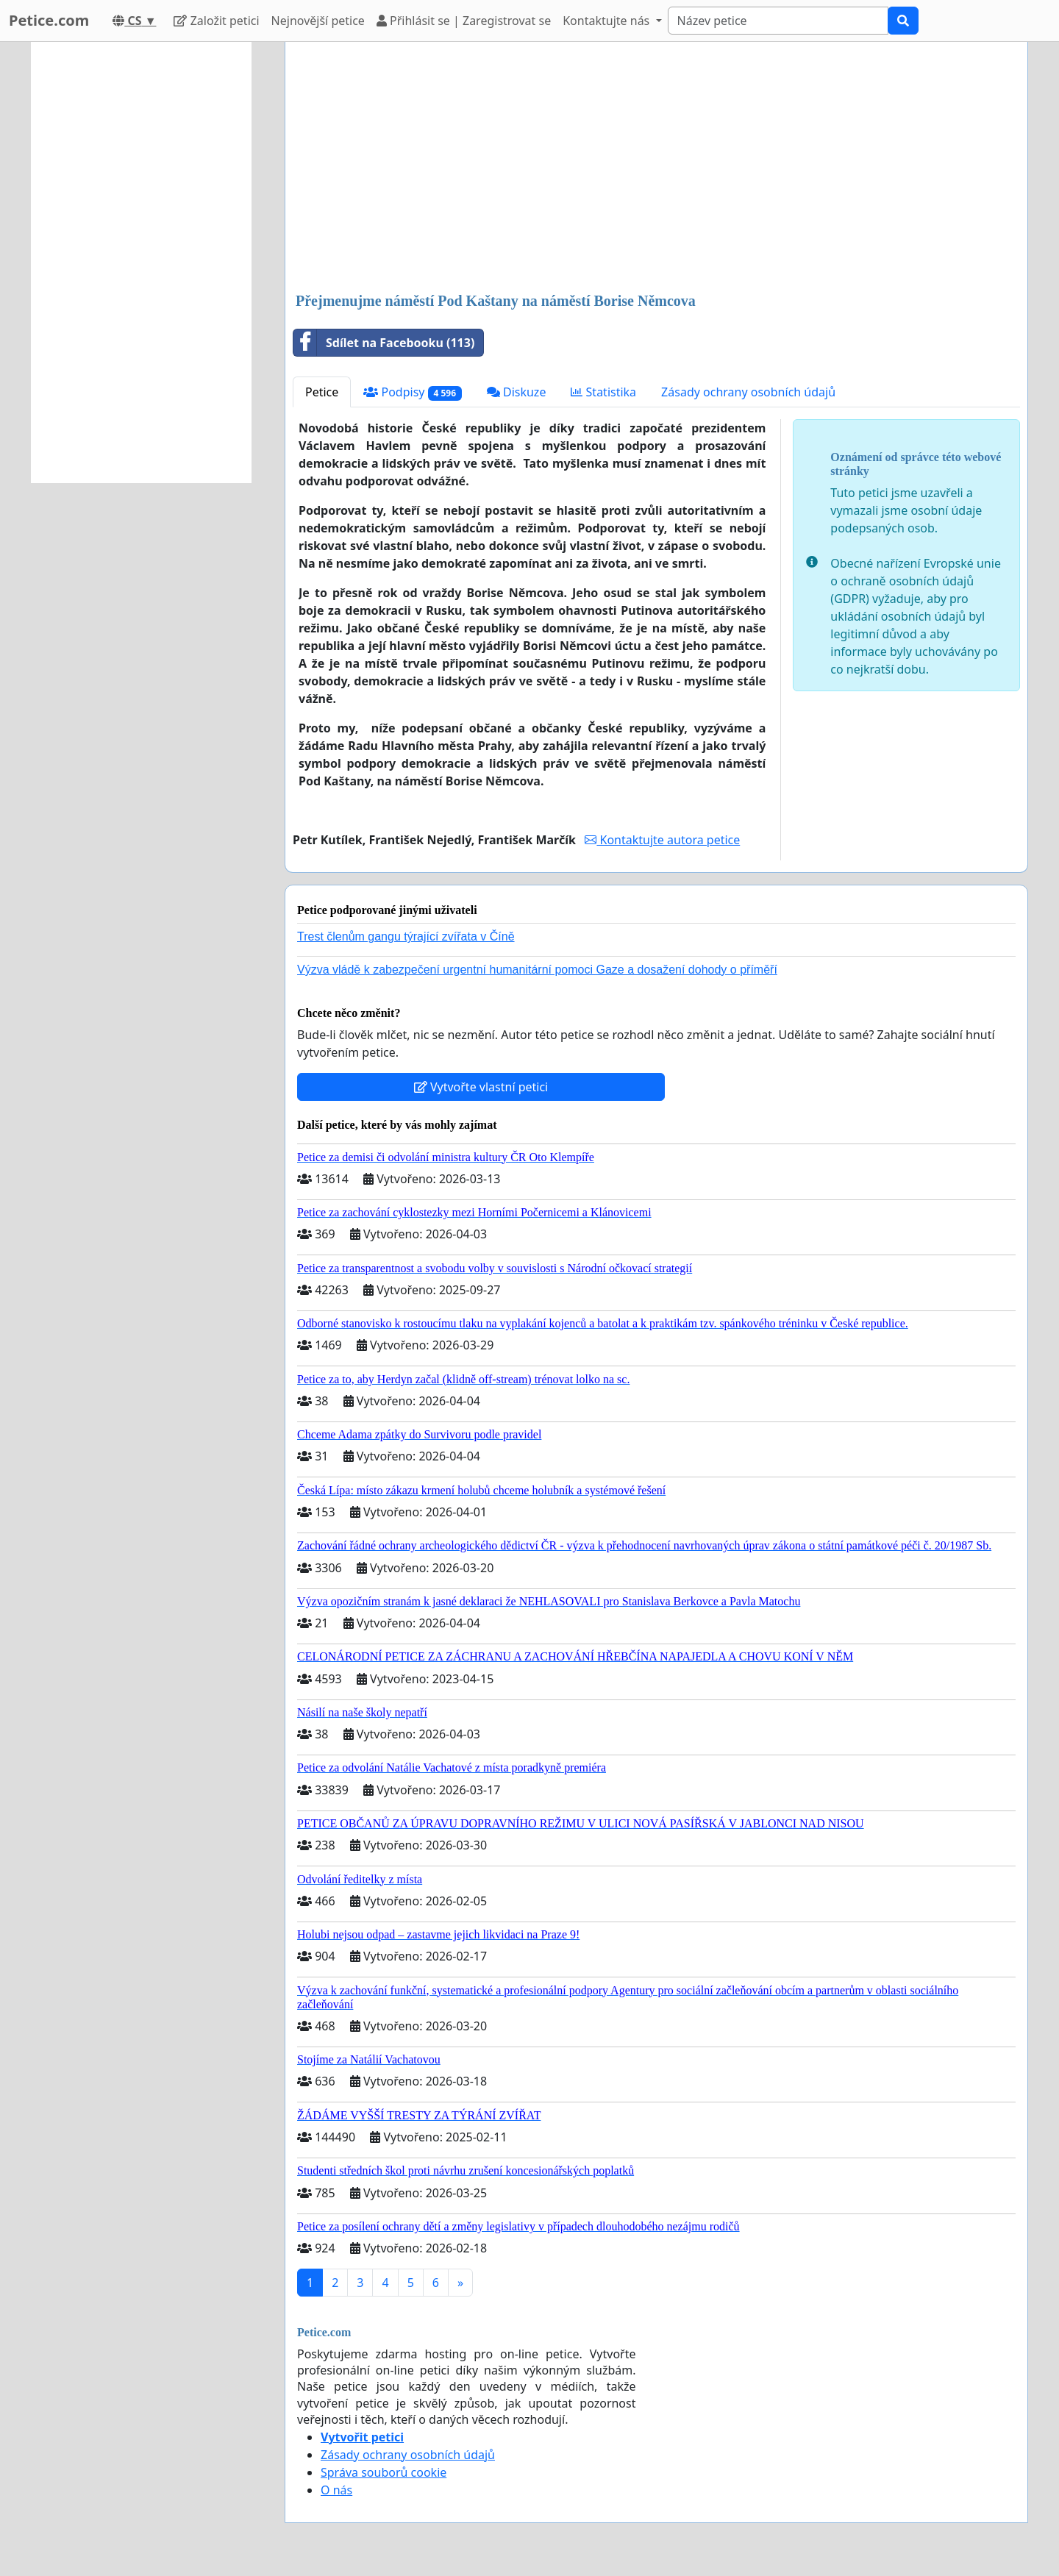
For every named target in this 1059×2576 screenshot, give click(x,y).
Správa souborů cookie (383, 2472)
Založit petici (216, 21)
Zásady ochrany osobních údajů (748, 392)
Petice (321, 392)
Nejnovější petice (318, 21)
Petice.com (49, 20)
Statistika (603, 392)
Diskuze (516, 392)
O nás (336, 2490)
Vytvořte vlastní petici (481, 1087)
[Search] (778, 21)
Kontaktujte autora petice (662, 840)
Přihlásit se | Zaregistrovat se (464, 21)
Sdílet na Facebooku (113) (383, 342)
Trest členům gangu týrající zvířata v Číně (406, 936)
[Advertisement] (656, 168)
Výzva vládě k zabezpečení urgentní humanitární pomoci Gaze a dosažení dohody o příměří (537, 969)
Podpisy (412, 392)
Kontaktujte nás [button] (607, 21)
